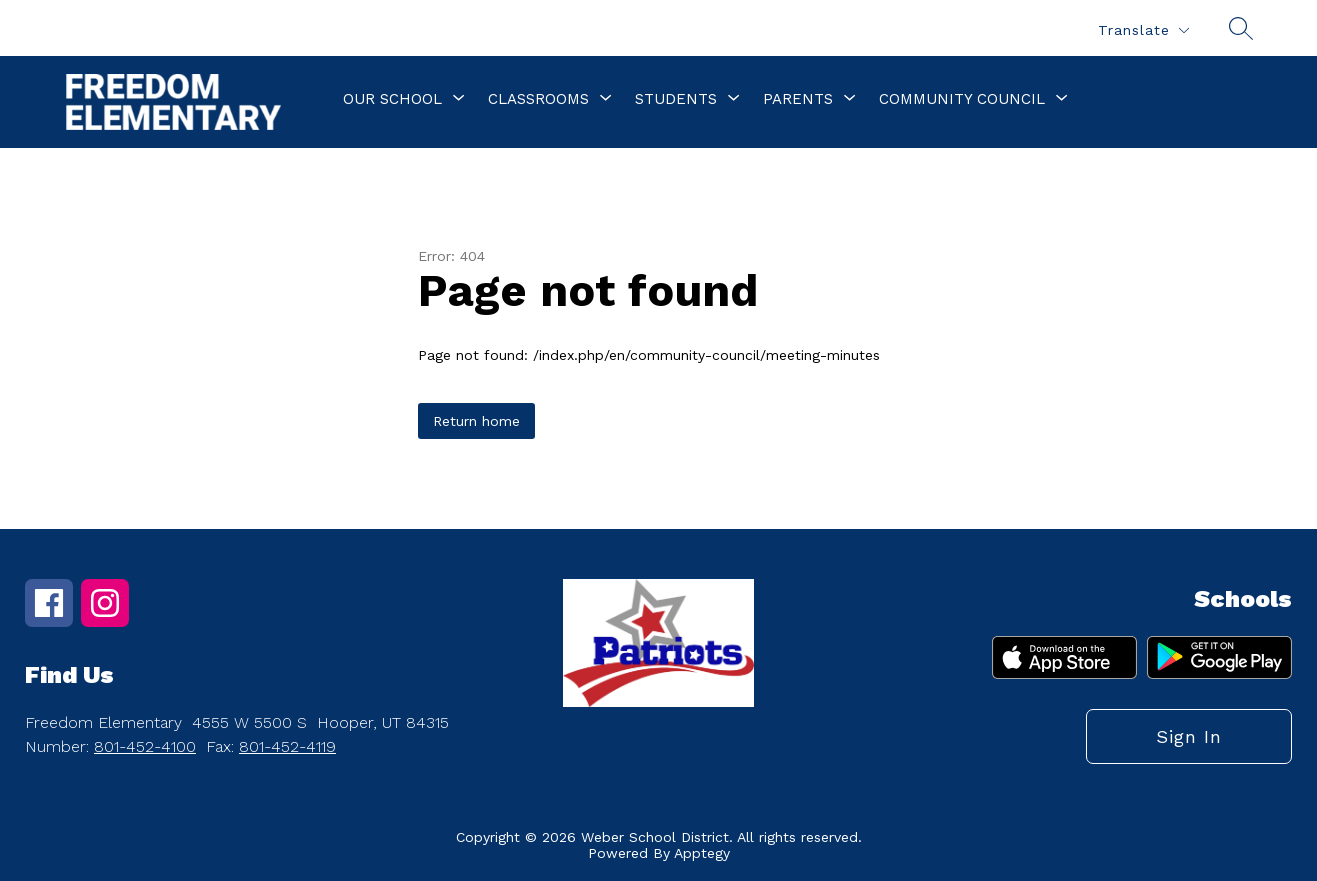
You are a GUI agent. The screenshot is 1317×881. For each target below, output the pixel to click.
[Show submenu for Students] (676, 99)
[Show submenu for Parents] (798, 99)
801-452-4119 (287, 746)
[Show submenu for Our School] (392, 99)
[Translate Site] (1143, 30)
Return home (476, 421)
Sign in (1189, 736)
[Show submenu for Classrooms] (538, 99)
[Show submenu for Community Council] (962, 99)
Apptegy (702, 853)
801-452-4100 (145, 746)
